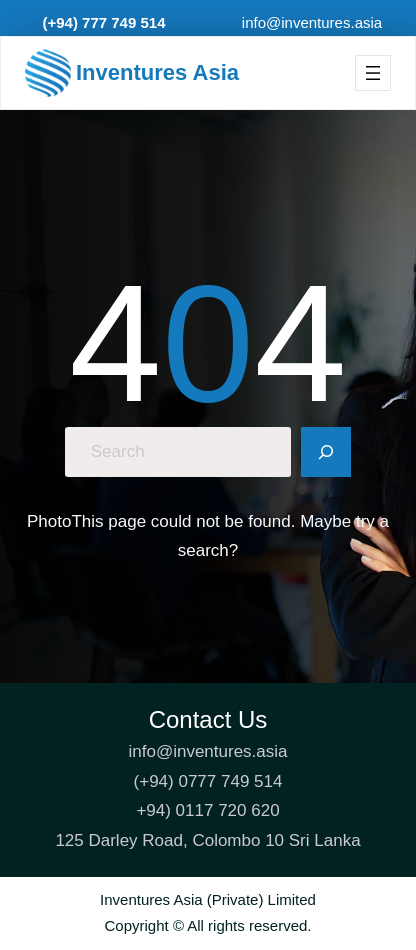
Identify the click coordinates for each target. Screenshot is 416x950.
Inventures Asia (157, 72)
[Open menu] (373, 73)
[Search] (326, 452)
